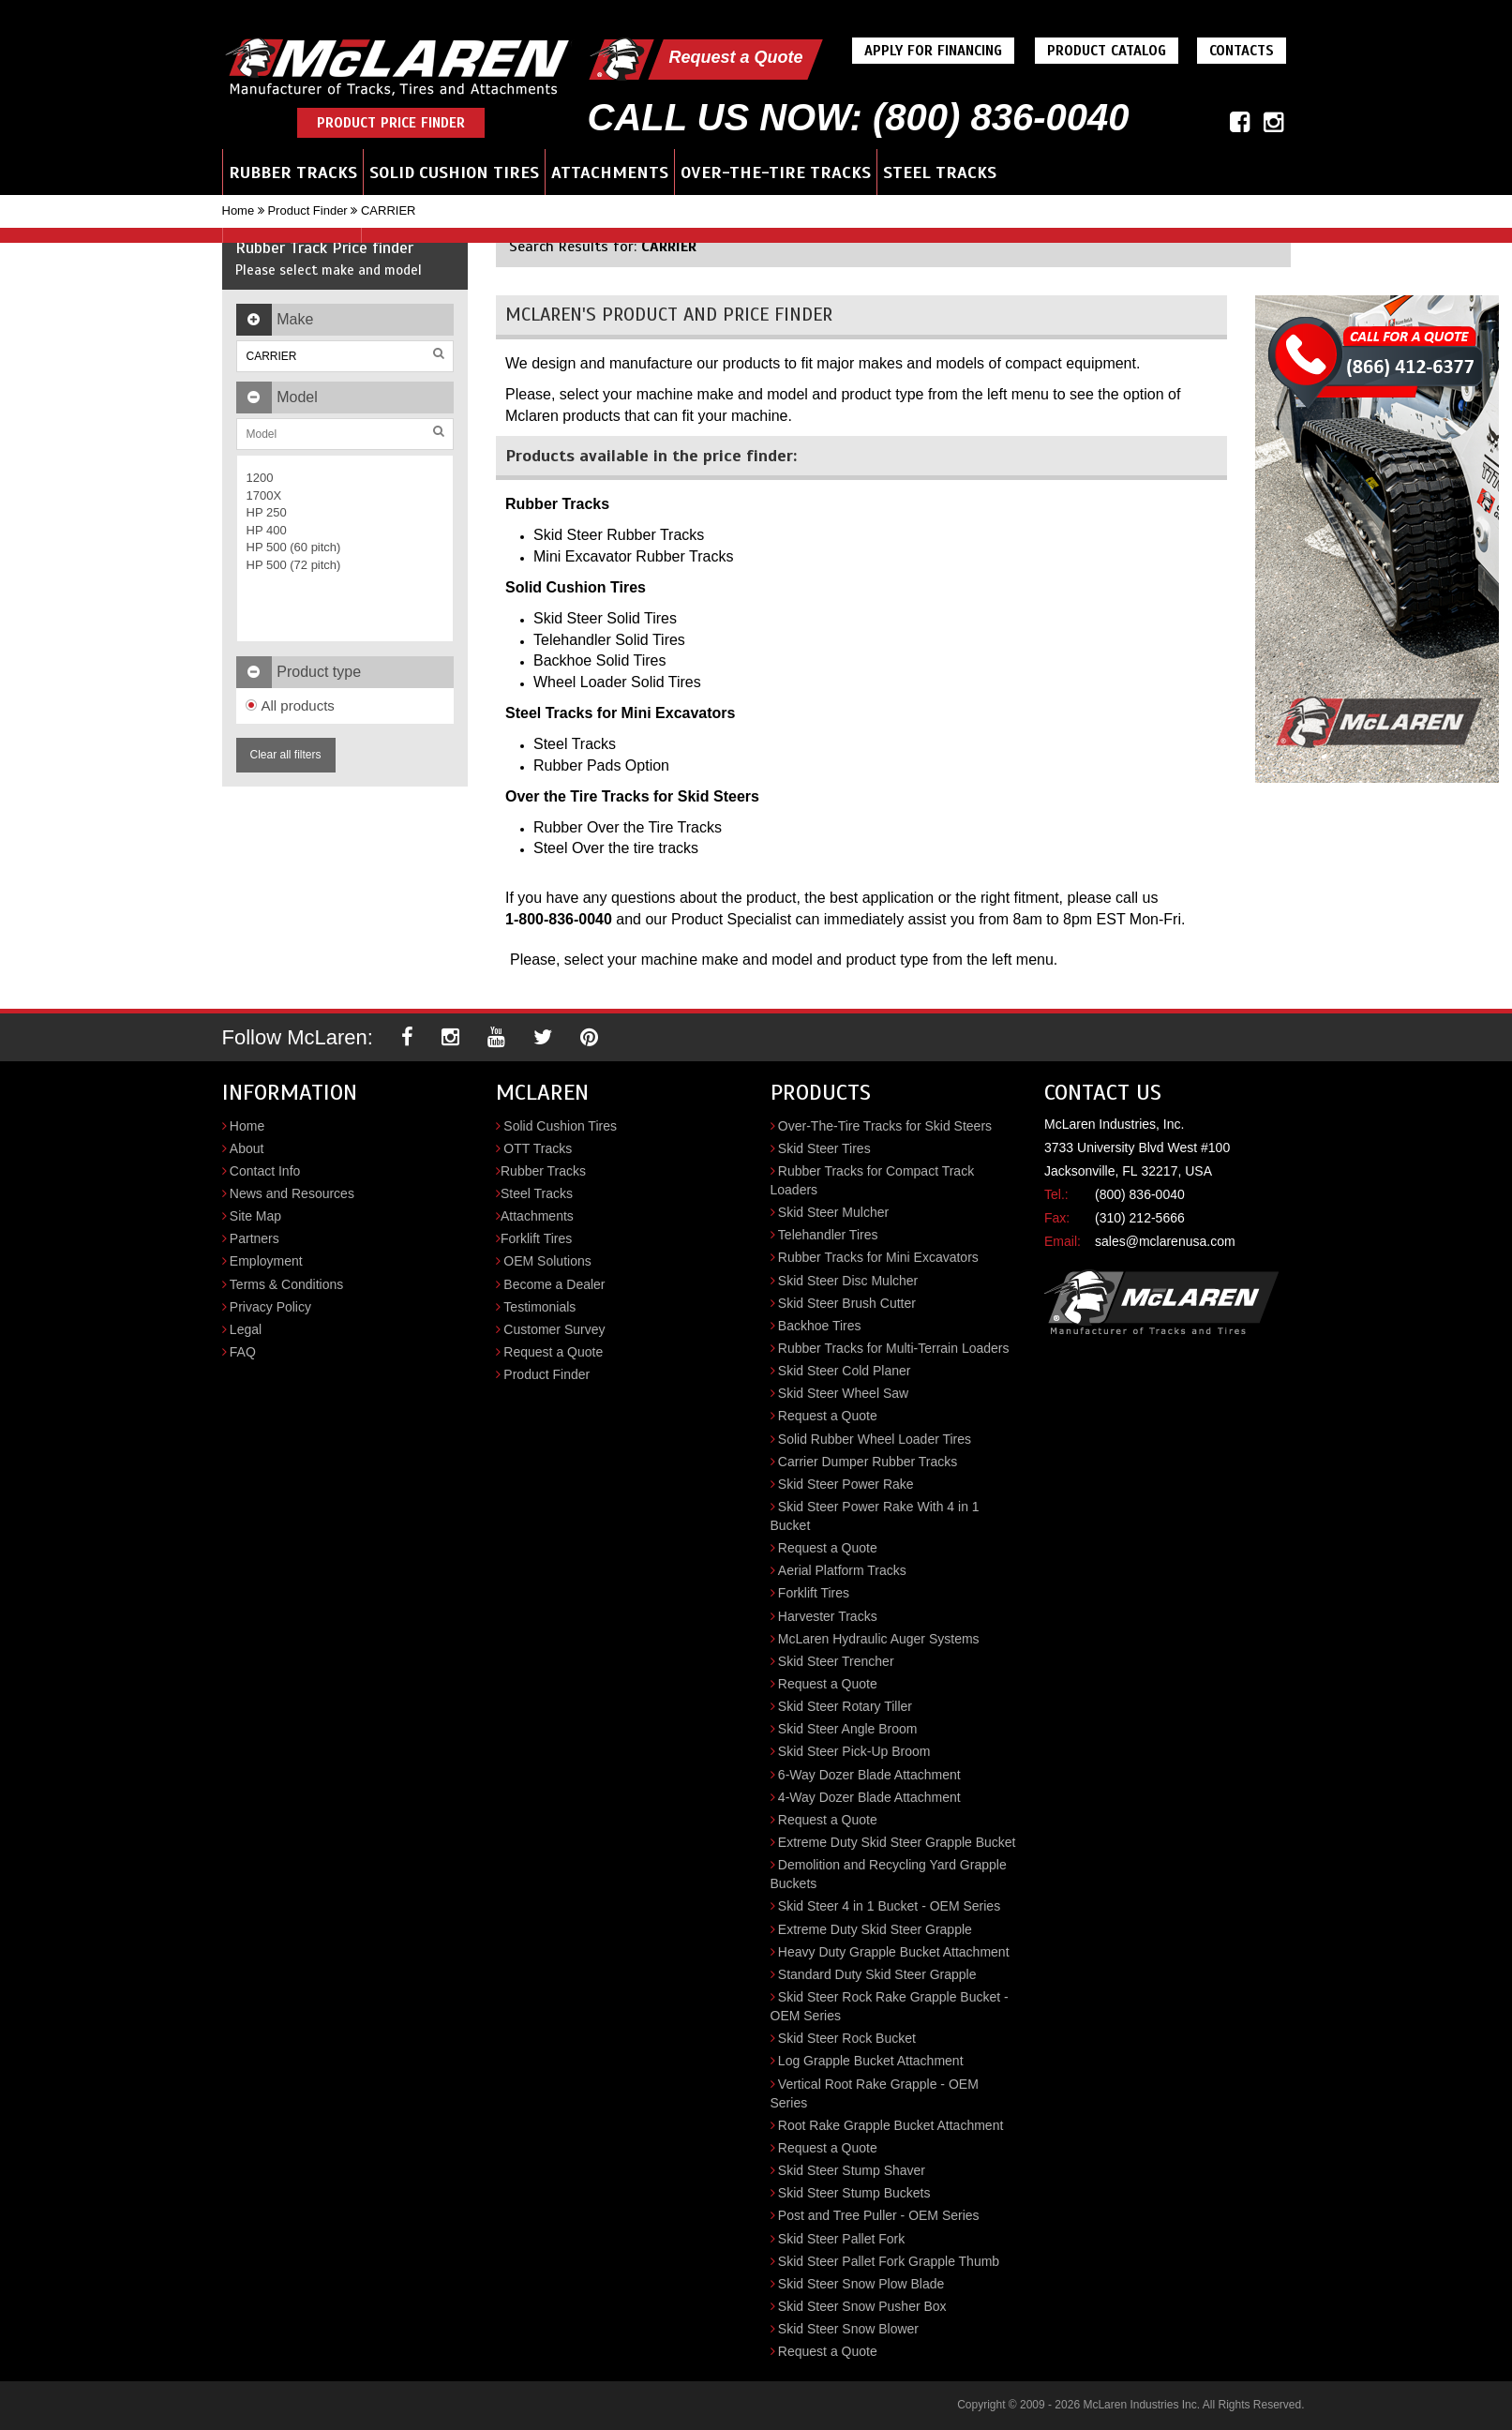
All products (290, 705)
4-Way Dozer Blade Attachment (869, 1797)
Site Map (255, 1215)
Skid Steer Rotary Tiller (845, 1706)
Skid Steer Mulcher (833, 1212)
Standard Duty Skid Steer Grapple (877, 1974)
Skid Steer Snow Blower (848, 2328)
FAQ (243, 1351)
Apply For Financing (933, 50)
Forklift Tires (536, 1238)
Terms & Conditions (286, 1284)
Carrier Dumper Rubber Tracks (867, 1461)
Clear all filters (286, 754)
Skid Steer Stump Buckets (854, 2192)
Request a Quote (735, 57)
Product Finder (307, 210)
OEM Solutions (547, 1260)
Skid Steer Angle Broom (848, 1728)
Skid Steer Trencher (836, 1661)
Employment (266, 1260)
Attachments (609, 172)
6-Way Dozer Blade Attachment (869, 1774)
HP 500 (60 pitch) (294, 547)
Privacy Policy (270, 1306)
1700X (264, 495)
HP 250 (267, 512)
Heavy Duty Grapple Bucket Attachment (894, 1951)
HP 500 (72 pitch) (294, 565)
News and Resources (292, 1193)
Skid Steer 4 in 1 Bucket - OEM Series (889, 1905)
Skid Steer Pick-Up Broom (854, 1751)
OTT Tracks (537, 1148)
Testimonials (539, 1306)
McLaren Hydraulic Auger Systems (879, 1638)
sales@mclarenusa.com (1165, 1241)
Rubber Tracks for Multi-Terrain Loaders (894, 1348)
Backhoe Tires (819, 1325)
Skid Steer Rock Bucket (847, 2038)
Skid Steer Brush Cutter (847, 1303)
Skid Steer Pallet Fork (841, 2238)
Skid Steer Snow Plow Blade (861, 2283)
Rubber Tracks (293, 172)
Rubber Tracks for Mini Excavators (878, 1257)
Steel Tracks (939, 172)
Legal (246, 1329)
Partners (254, 1238)
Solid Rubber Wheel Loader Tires (874, 1439)
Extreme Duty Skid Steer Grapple (875, 1929)
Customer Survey (554, 1329)
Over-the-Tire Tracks (776, 172)
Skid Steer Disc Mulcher (848, 1280)
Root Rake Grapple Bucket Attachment (890, 2125)
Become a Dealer (554, 1284)
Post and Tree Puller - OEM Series (879, 2215)
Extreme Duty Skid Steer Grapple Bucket (897, 1842)
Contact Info (265, 1170)
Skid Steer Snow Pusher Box (862, 2306)
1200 (260, 478)
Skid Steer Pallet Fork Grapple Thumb (888, 2261)
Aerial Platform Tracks (842, 1570)
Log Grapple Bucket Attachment (871, 2060)
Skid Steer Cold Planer (844, 1370)
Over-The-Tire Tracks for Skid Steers (885, 1125)
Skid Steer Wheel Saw (843, 1393)
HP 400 (267, 530)
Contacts (1241, 50)
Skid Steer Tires (824, 1148)
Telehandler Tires (828, 1234)
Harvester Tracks (827, 1616)
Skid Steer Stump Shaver (851, 2170)
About (247, 1148)
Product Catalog (1106, 50)
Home (238, 210)
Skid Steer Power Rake (846, 1484)
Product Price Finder (391, 122)
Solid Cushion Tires (454, 172)
